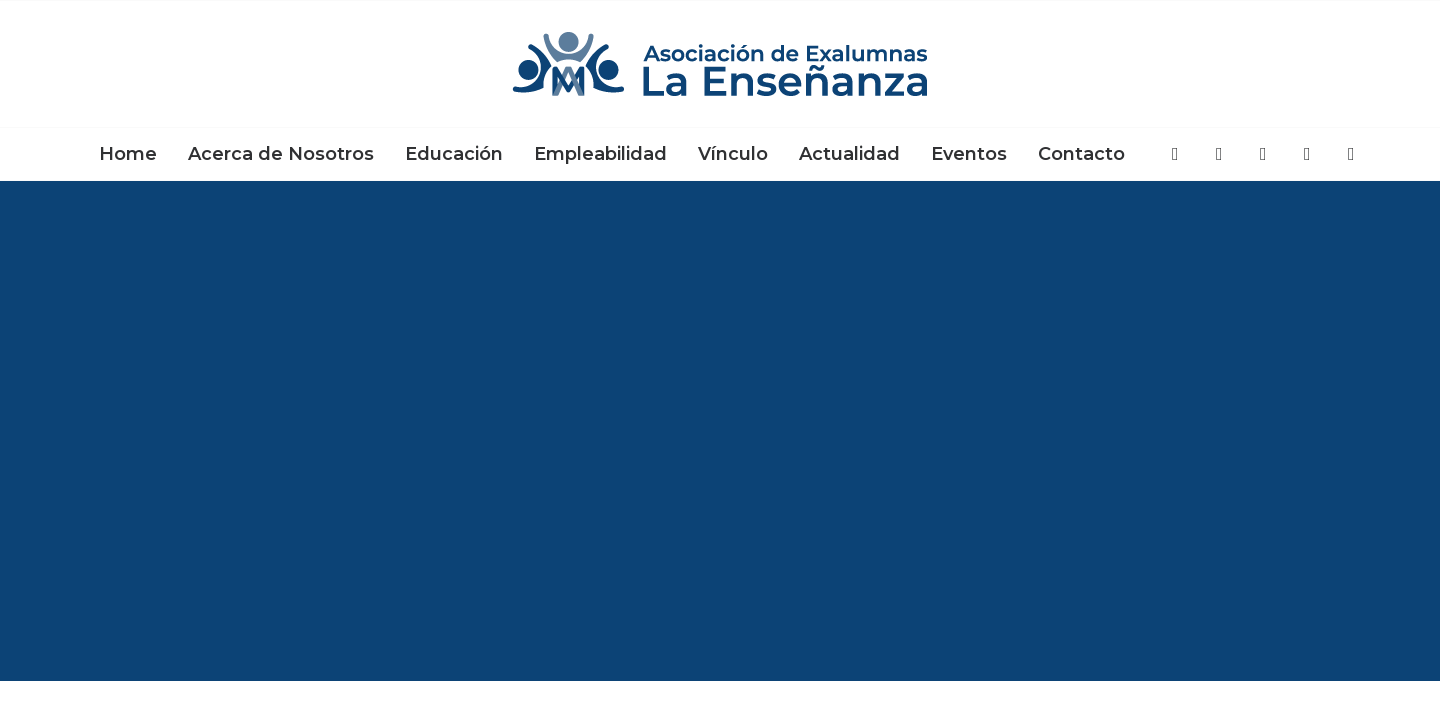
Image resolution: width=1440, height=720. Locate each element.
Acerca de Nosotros (281, 154)
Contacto (1081, 154)
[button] (1176, 154)
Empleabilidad (600, 154)
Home (128, 154)
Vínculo (733, 154)
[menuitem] (128, 154)
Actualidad (849, 154)
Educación (454, 154)
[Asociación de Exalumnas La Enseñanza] (720, 64)
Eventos (969, 154)
